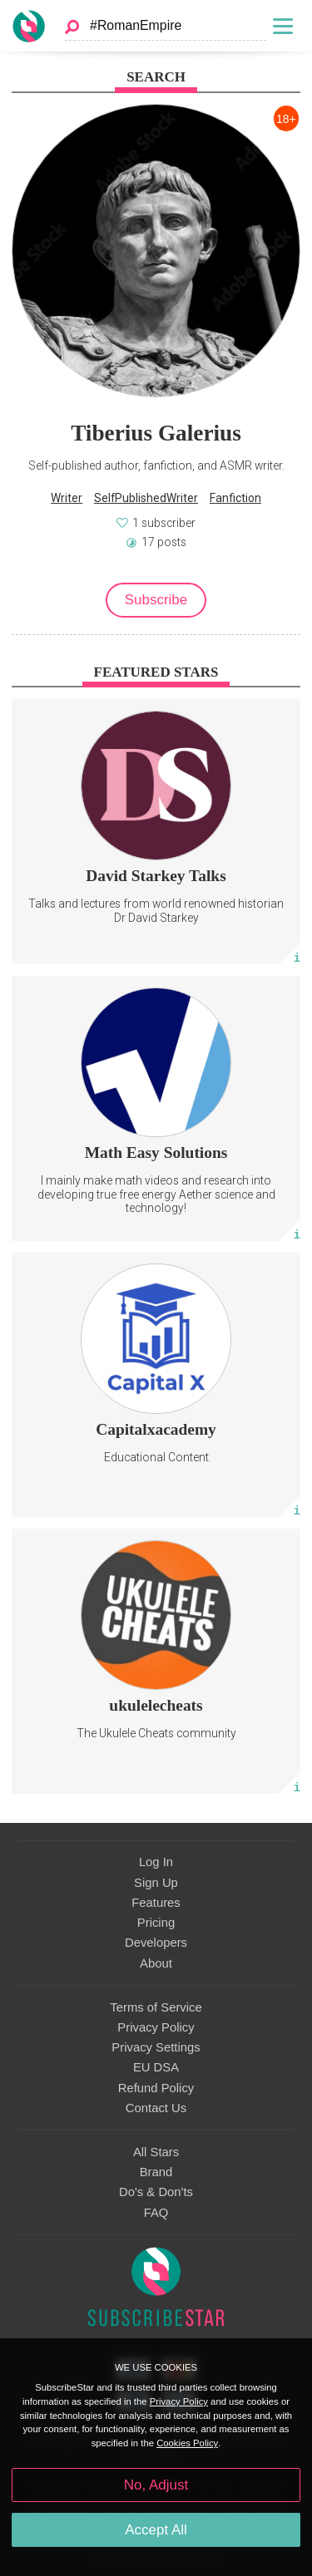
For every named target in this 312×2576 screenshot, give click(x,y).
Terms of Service (155, 2007)
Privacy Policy (155, 2027)
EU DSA (156, 2067)
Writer (66, 498)
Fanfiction (235, 498)
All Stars (156, 2152)
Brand (156, 2172)
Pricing (156, 1922)
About (156, 1963)
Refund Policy (156, 2088)
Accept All (156, 2530)
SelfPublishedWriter (146, 498)
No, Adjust (156, 2485)
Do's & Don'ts (156, 2192)
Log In (156, 1862)
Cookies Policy (187, 2443)
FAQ (156, 2212)
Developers (156, 1942)
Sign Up (156, 1882)
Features (156, 1902)
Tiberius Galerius (156, 433)
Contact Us (156, 2108)
